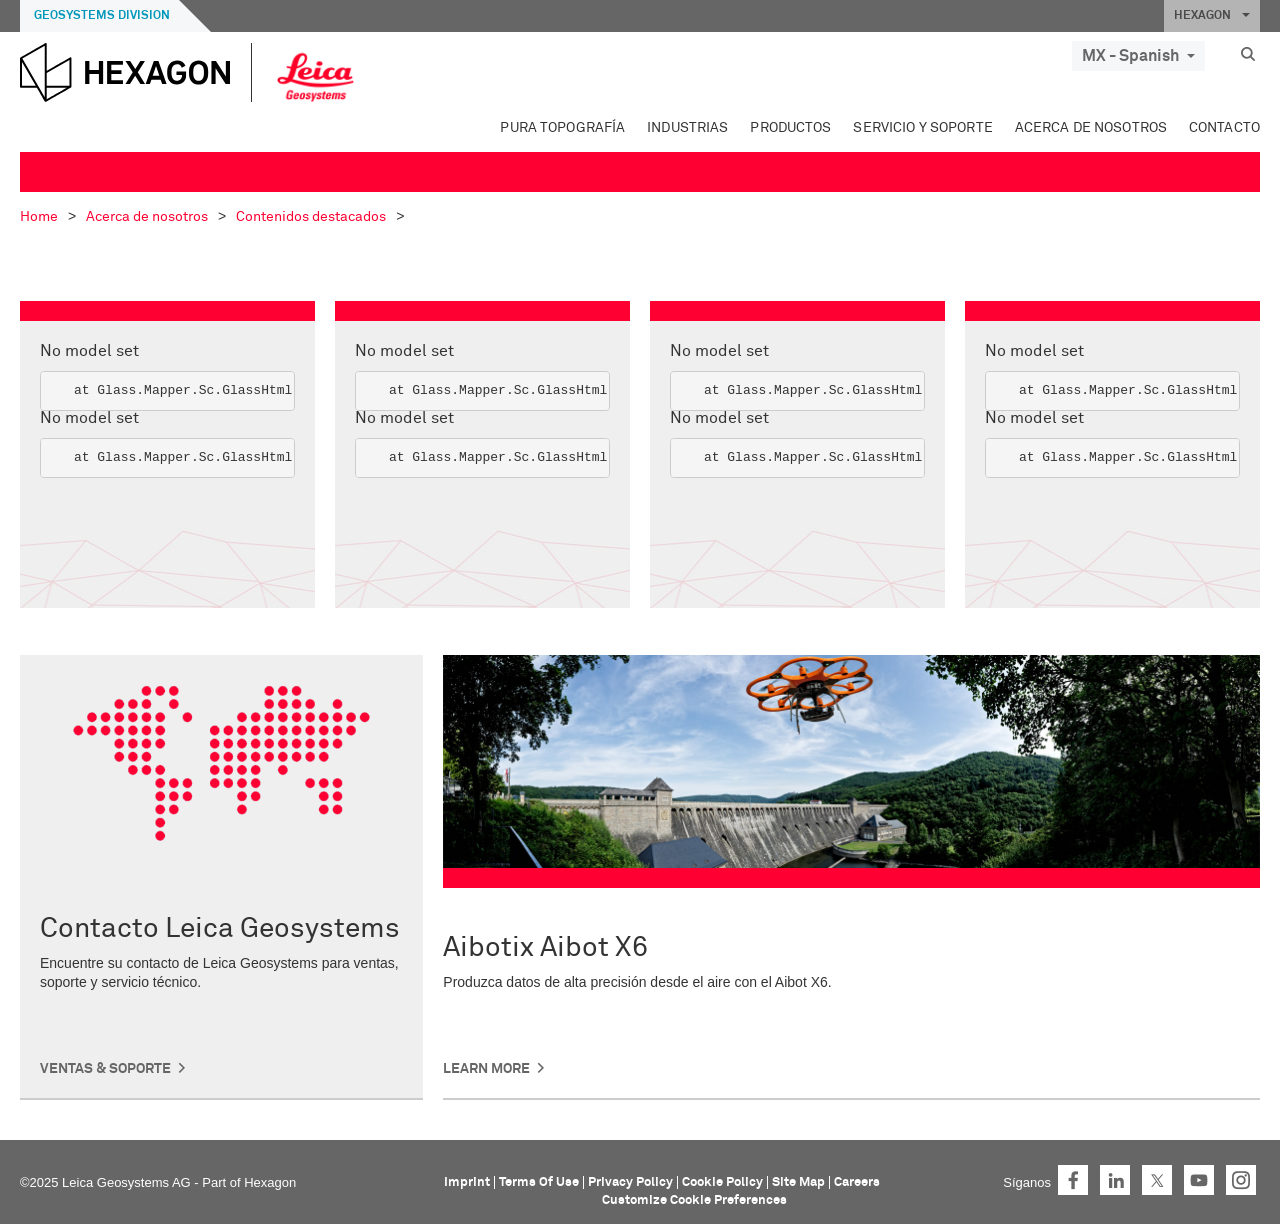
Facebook (1073, 1180)
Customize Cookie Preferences (694, 1200)
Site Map (798, 1182)
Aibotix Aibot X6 (545, 948)
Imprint (467, 1182)
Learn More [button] (486, 1069)
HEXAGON (1212, 16)
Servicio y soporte (922, 128)
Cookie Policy (722, 1182)
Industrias (687, 128)
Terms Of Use (539, 1182)
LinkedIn (1115, 1180)
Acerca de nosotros (1091, 128)
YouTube (1199, 1180)
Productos (790, 128)
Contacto (1224, 128)
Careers (857, 1182)
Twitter (1157, 1180)
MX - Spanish (1138, 56)
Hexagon (270, 1182)
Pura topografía (562, 128)
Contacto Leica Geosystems (220, 929)
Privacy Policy (630, 1182)
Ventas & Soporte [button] (105, 1069)
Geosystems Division (102, 16)
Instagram (1241, 1180)
